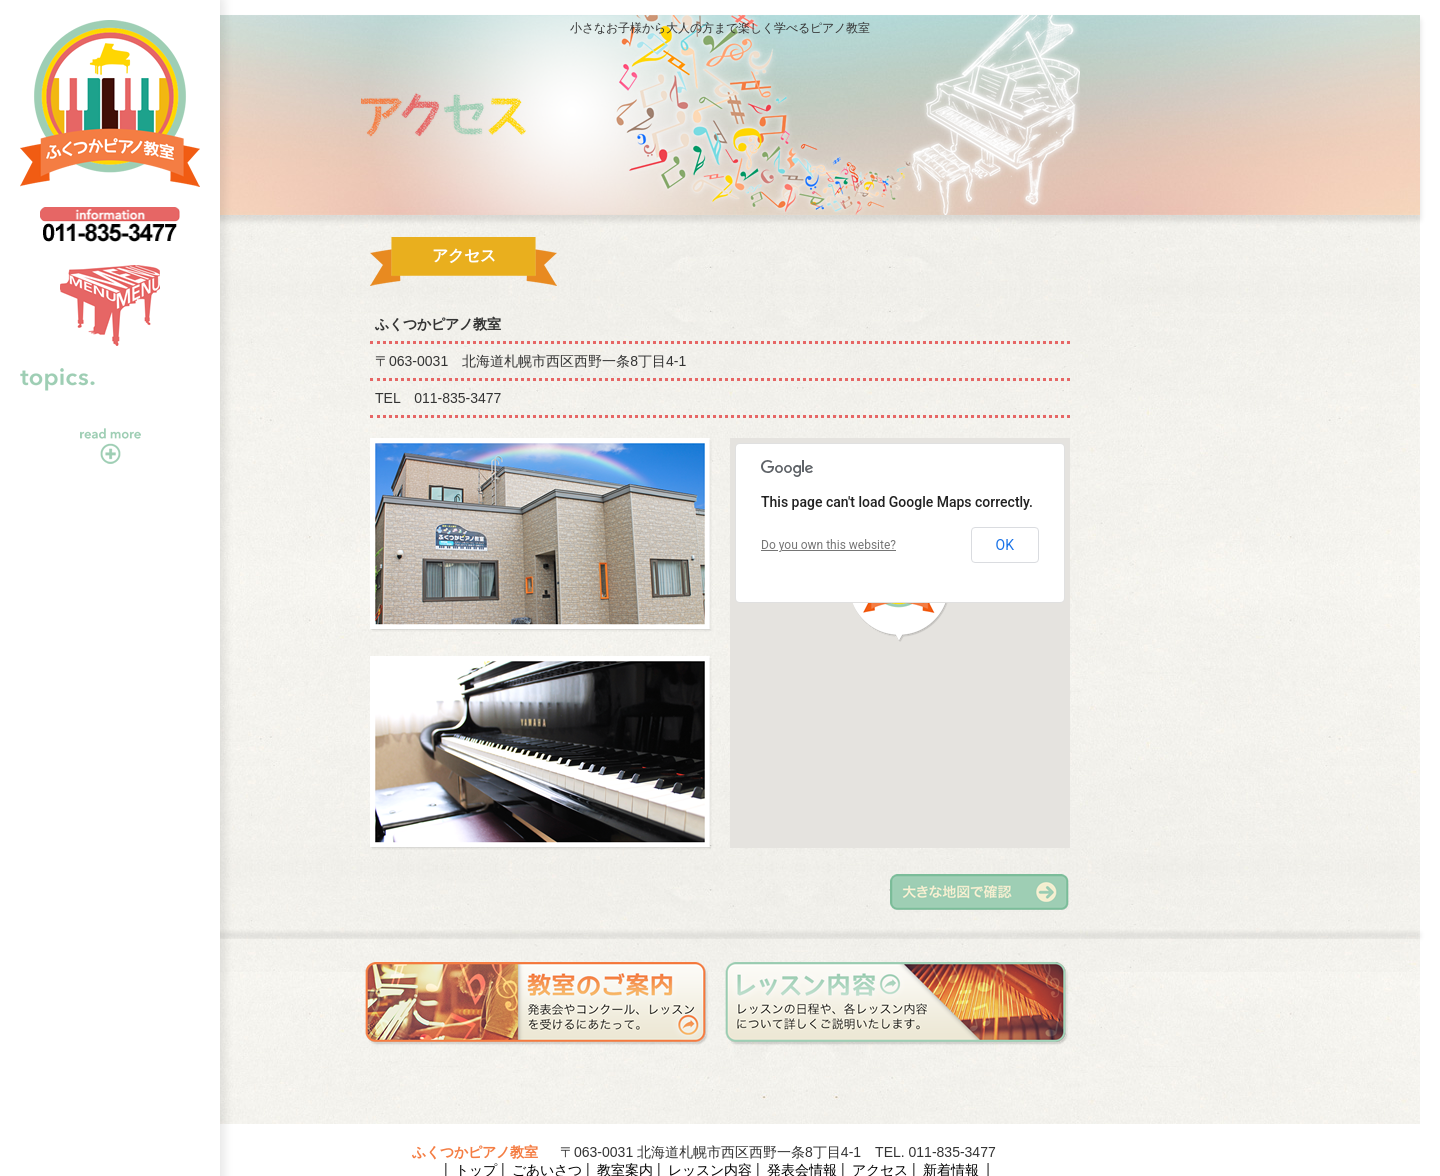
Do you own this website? (828, 545)
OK (1005, 545)
